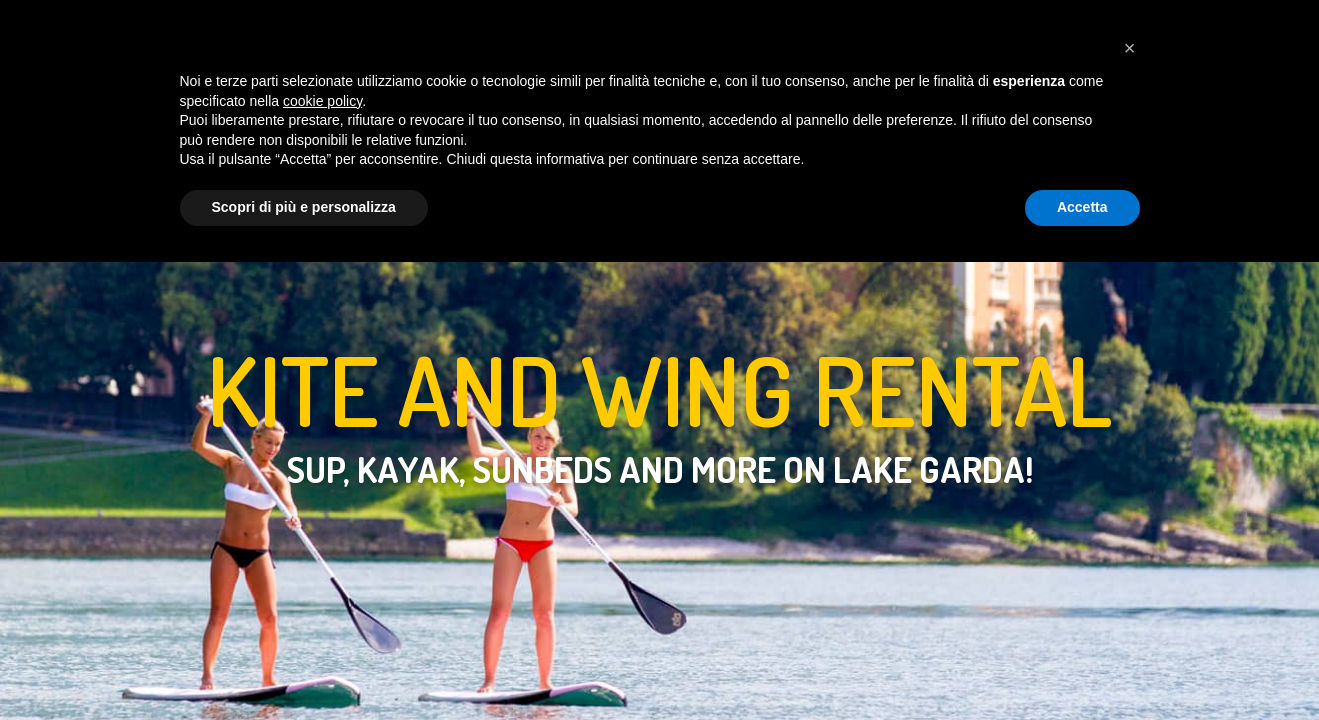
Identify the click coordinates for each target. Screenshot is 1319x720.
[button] (1130, 507)
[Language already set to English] (1099, 32)
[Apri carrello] (1245, 32)
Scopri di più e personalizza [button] (304, 666)
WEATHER (741, 32)
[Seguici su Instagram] (1171, 32)
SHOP (954, 32)
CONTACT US (855, 32)
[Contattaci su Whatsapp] (1135, 32)
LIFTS (550, 32)
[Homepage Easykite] (46, 32)
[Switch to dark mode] (1026, 32)
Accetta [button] (1082, 666)
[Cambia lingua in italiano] (1063, 32)
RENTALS (638, 32)
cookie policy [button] (322, 559)
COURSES (462, 32)
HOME (374, 32)
